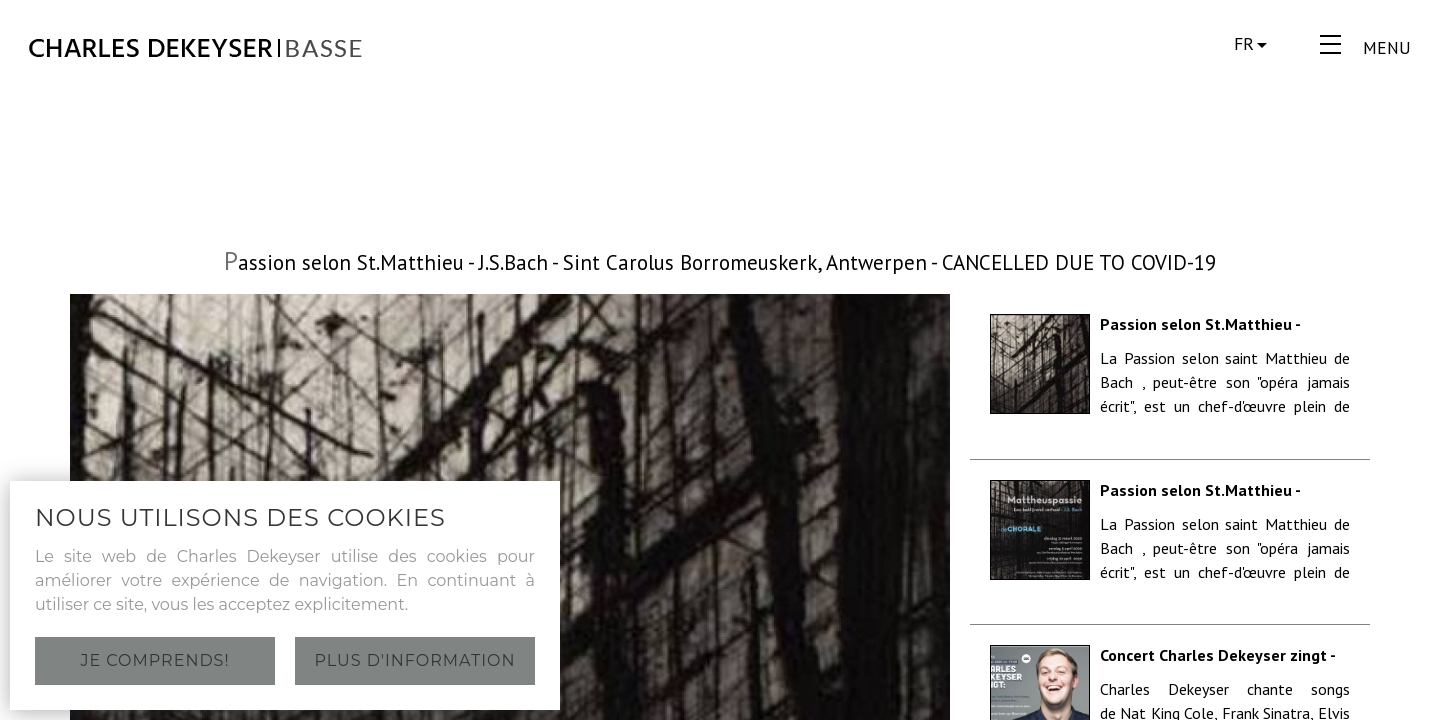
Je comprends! (154, 660)
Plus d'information (415, 660)
